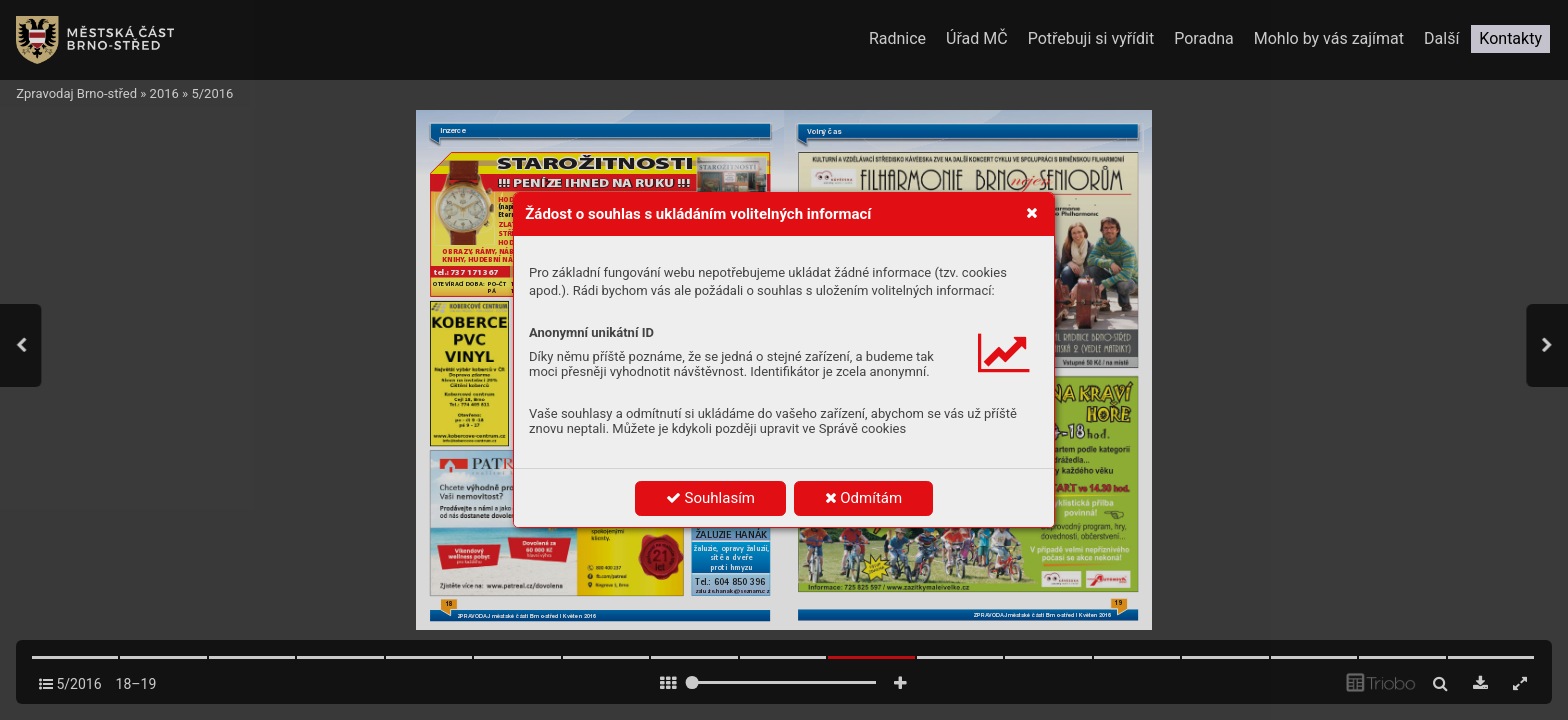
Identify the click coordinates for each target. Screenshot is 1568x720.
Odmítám (864, 498)
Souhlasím (710, 498)
